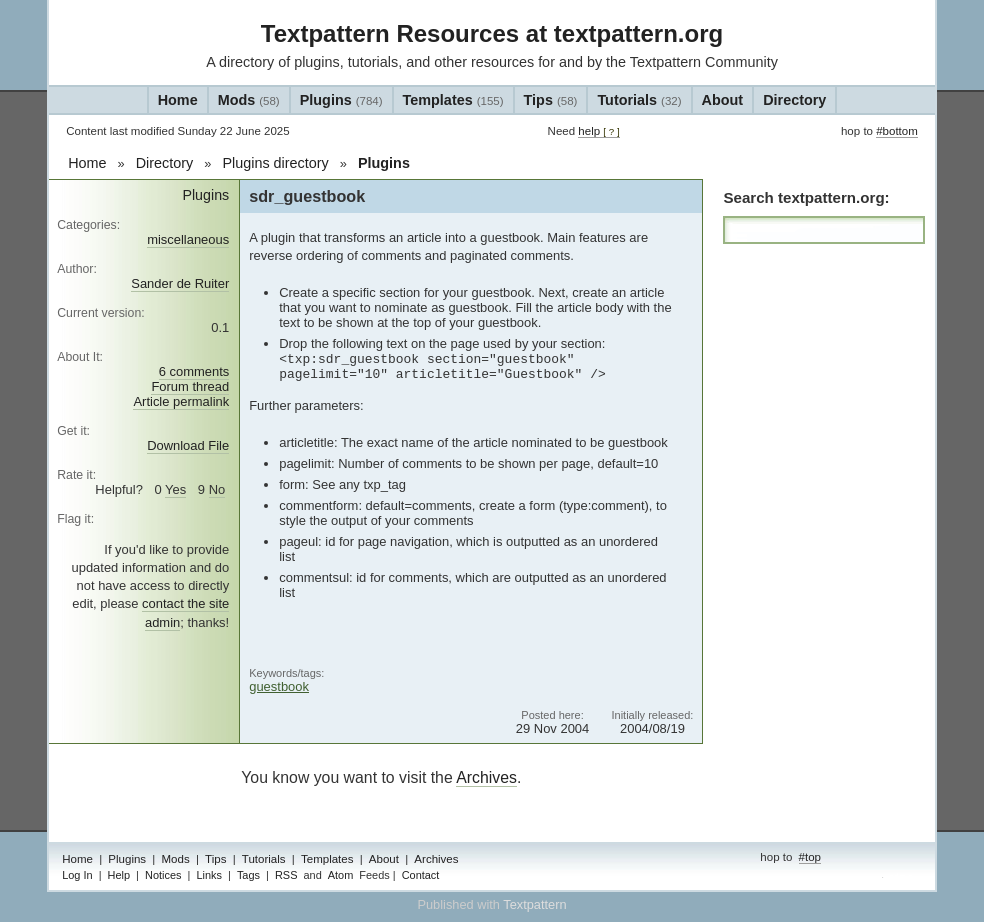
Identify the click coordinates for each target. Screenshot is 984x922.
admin (901, 877)
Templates (453, 100)
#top (810, 857)
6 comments (194, 371)
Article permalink (181, 401)
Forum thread (190, 386)
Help (119, 875)
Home (178, 100)
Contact (421, 875)
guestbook (279, 686)
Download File (188, 445)
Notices (163, 875)
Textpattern (534, 904)
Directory (794, 100)
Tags (248, 875)
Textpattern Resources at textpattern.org (492, 33)
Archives (486, 777)
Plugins (341, 100)
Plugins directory (275, 163)
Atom (341, 875)
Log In (77, 875)
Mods (249, 100)
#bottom (897, 131)
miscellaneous (188, 239)
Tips (551, 100)
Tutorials (639, 100)
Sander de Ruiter (180, 283)
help (598, 131)
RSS (286, 875)
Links (209, 875)
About (723, 100)
